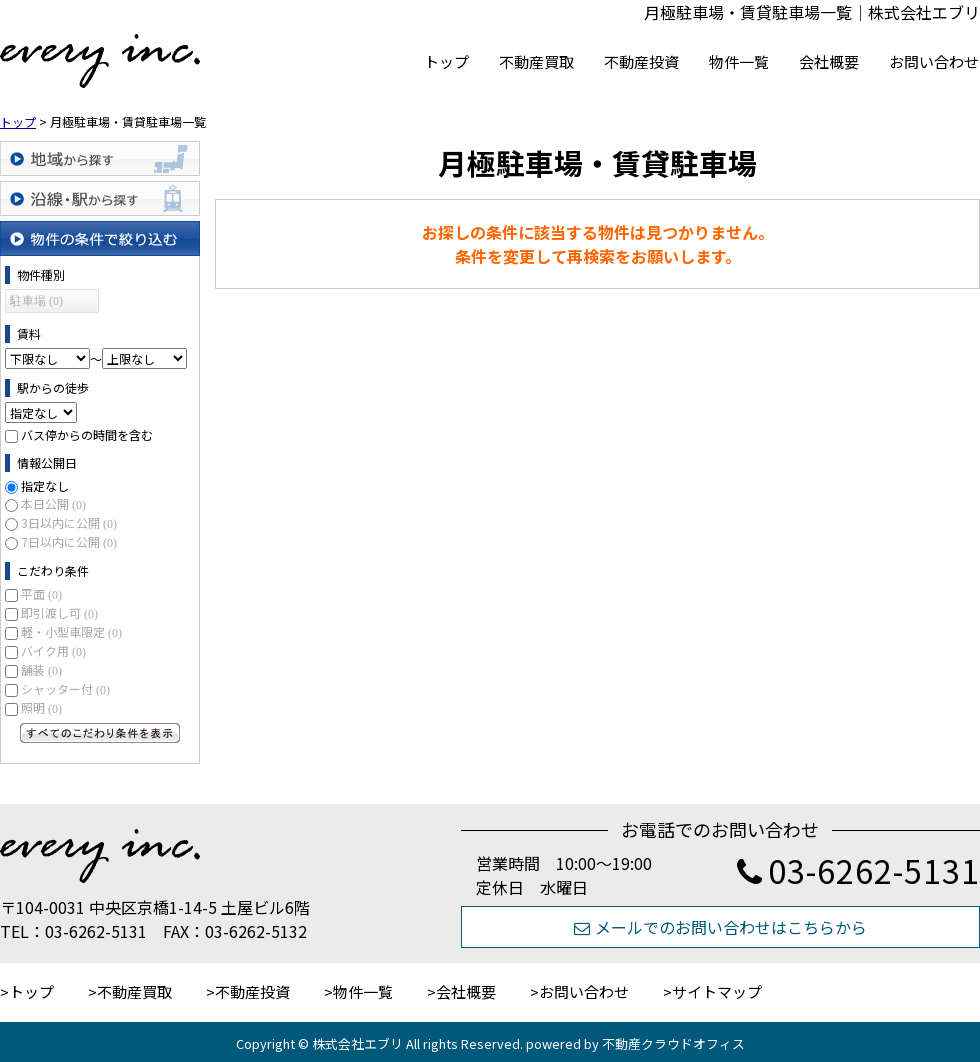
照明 (41, 707)
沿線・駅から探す (100, 198)
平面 (41, 593)
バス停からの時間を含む (87, 434)
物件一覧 (739, 61)
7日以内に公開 (69, 541)
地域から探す (100, 158)
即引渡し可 (59, 612)
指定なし (45, 485)
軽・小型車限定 (71, 631)
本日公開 (53, 503)
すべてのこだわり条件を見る (100, 733)
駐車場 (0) (36, 301)
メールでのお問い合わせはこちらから (720, 927)
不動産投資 (641, 61)
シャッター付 (65, 688)
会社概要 (829, 61)
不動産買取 (536, 61)
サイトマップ (717, 991)
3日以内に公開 (69, 522)
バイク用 (53, 650)
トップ (446, 61)
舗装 (41, 669)
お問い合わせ (934, 61)
